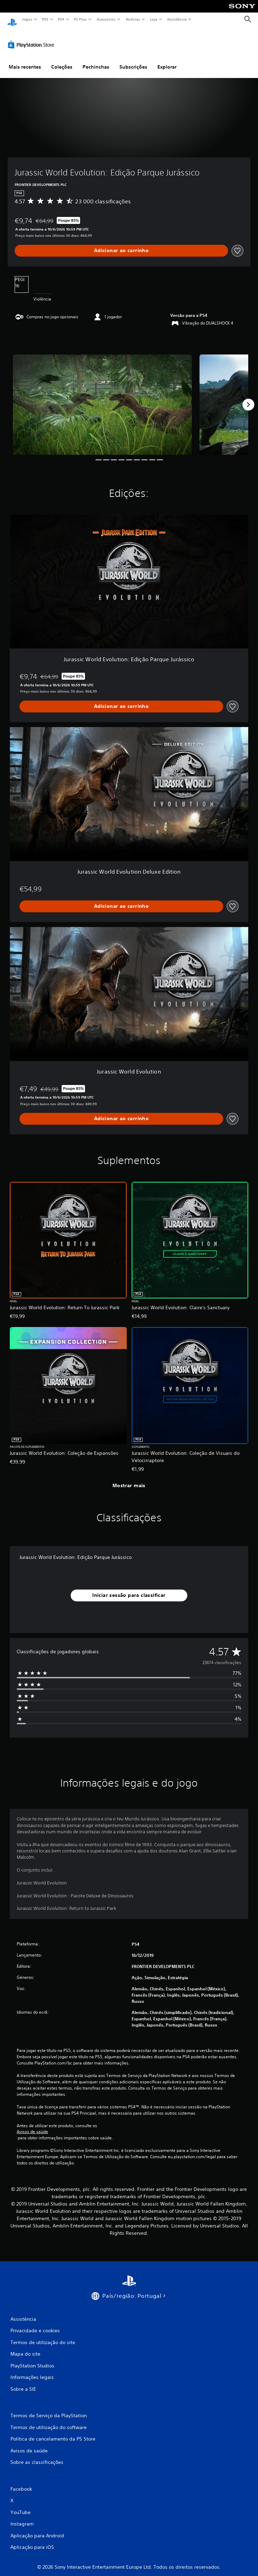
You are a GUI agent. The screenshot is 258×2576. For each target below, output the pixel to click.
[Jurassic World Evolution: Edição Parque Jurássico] (102, 398)
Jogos (27, 19)
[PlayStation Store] (32, 38)
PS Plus (80, 19)
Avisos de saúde (32, 2125)
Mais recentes (25, 60)
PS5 (45, 19)
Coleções (61, 60)
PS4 (60, 19)
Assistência (176, 19)
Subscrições (133, 60)
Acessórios (105, 19)
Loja (154, 19)
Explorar (167, 60)
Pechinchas (96, 60)
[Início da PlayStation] (12, 19)
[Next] (248, 398)
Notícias (133, 19)
